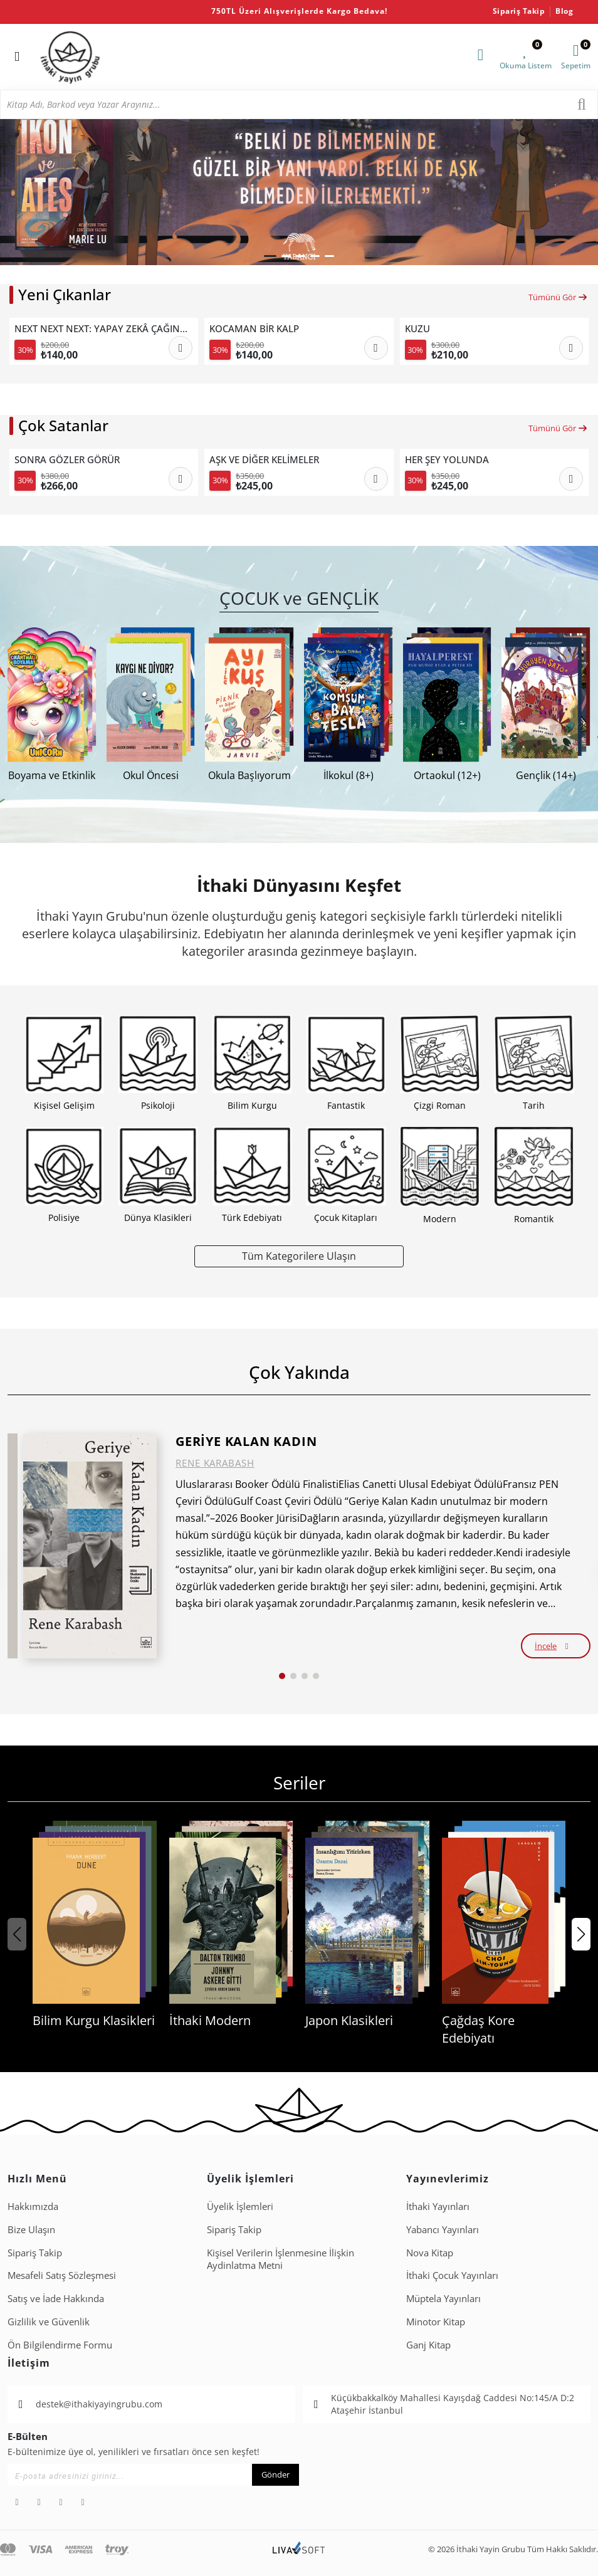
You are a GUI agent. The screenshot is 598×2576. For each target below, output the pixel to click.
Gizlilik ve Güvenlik (49, 2321)
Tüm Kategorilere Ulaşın (299, 1256)
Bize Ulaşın (31, 2229)
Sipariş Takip (519, 11)
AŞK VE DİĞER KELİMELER (264, 459)
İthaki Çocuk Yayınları (452, 2275)
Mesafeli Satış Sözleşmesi (62, 2275)
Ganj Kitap (428, 2344)
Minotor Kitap (435, 2321)
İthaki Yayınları (437, 2206)
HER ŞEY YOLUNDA (447, 459)
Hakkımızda (33, 2206)
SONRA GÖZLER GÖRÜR (67, 459)
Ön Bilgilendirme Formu (60, 2344)
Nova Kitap (429, 2252)
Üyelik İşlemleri (240, 2206)
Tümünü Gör (558, 297)
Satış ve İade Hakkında (56, 2298)
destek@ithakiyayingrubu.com (99, 2404)
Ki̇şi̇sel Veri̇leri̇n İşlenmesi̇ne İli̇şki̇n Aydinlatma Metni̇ (280, 2259)
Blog (564, 11)
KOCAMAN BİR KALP (254, 328)
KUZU (417, 328)
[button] (270, 256)
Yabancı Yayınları (442, 2229)
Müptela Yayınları (443, 2298)
